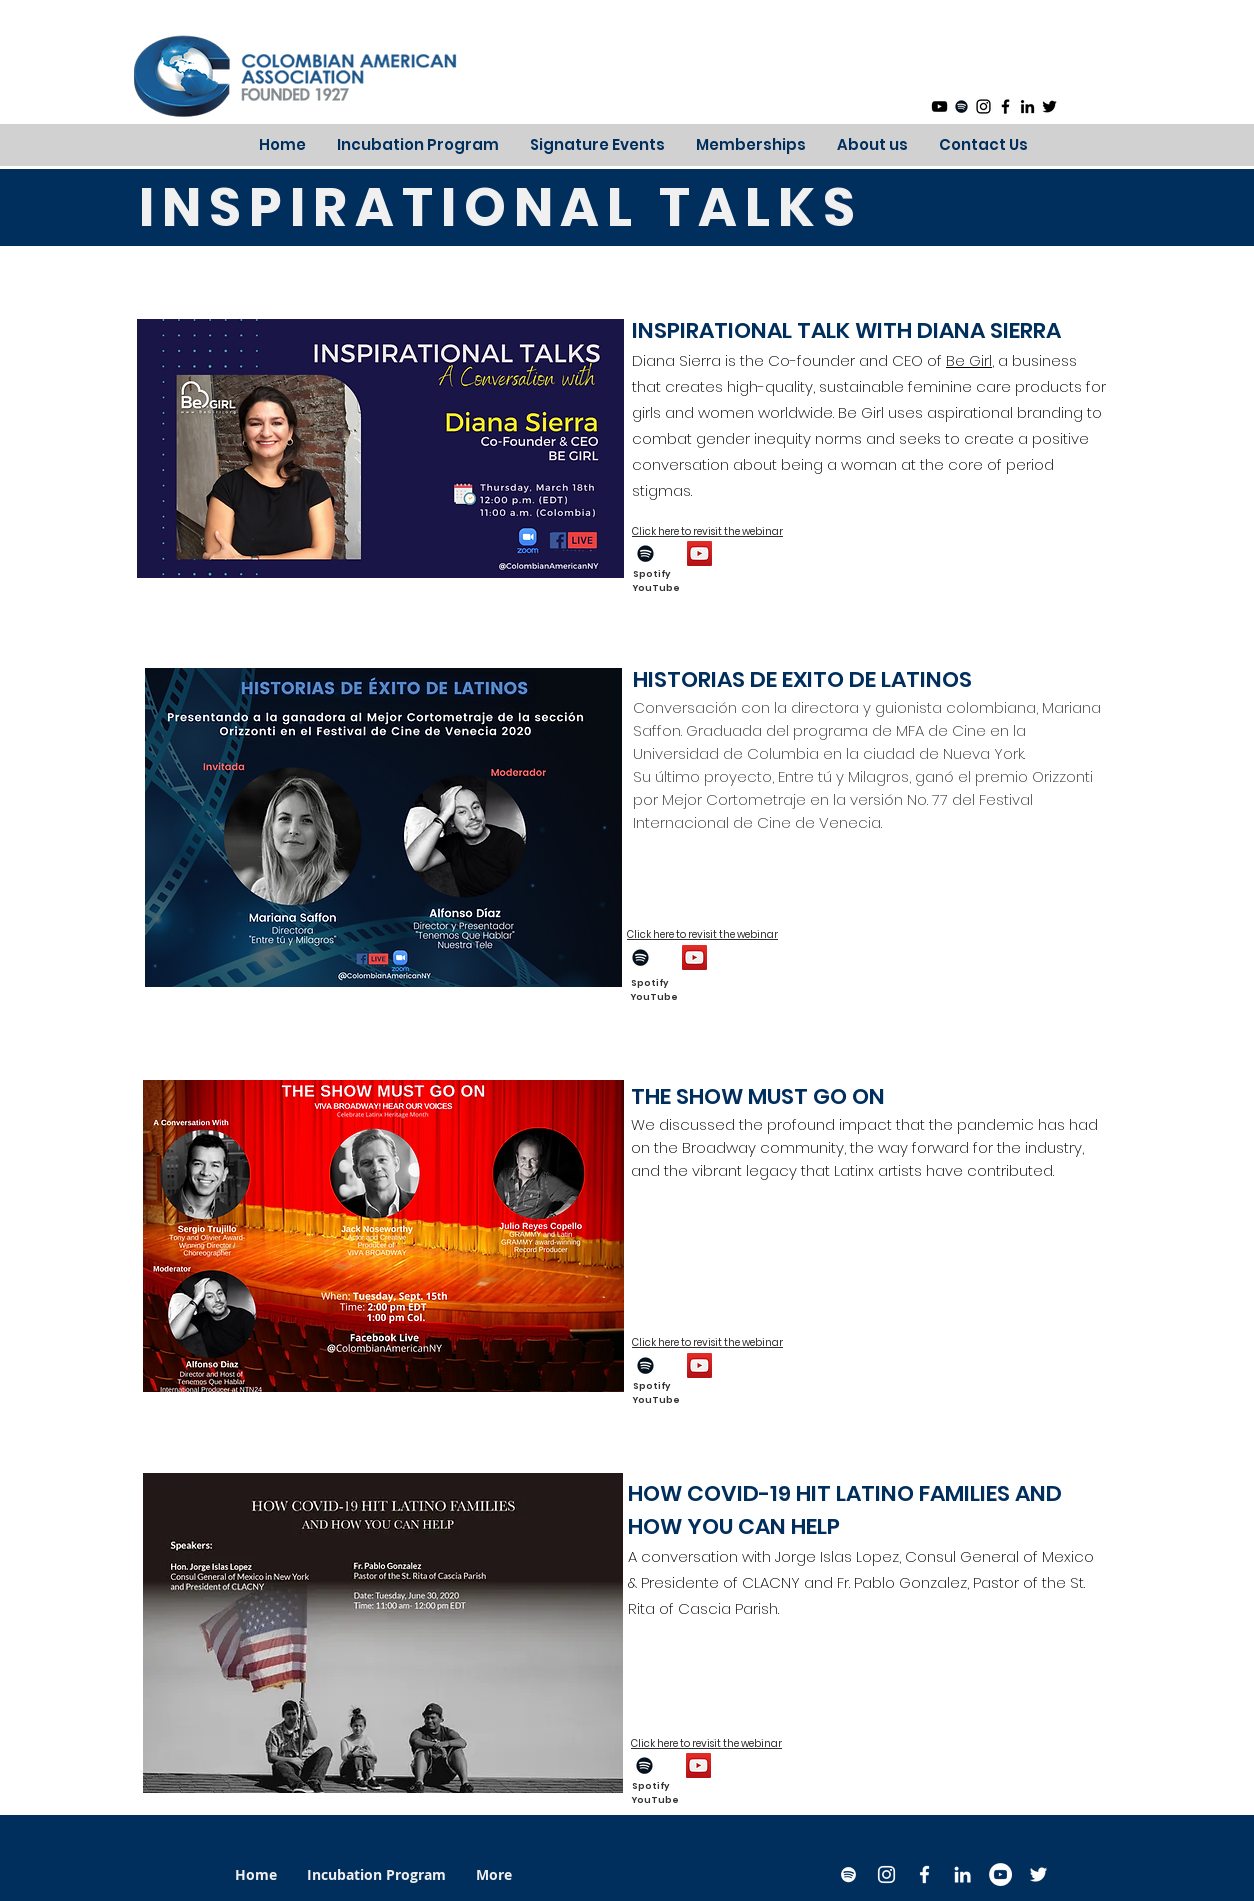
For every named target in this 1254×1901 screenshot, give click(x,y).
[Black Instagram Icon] (983, 106)
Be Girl (969, 360)
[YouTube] (939, 106)
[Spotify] (961, 106)
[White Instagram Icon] (886, 1874)
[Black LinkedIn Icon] (1027, 106)
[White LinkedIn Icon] (962, 1874)
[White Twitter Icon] (1038, 1874)
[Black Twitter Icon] (1049, 106)
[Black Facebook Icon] (1005, 106)
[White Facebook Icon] (924, 1874)
